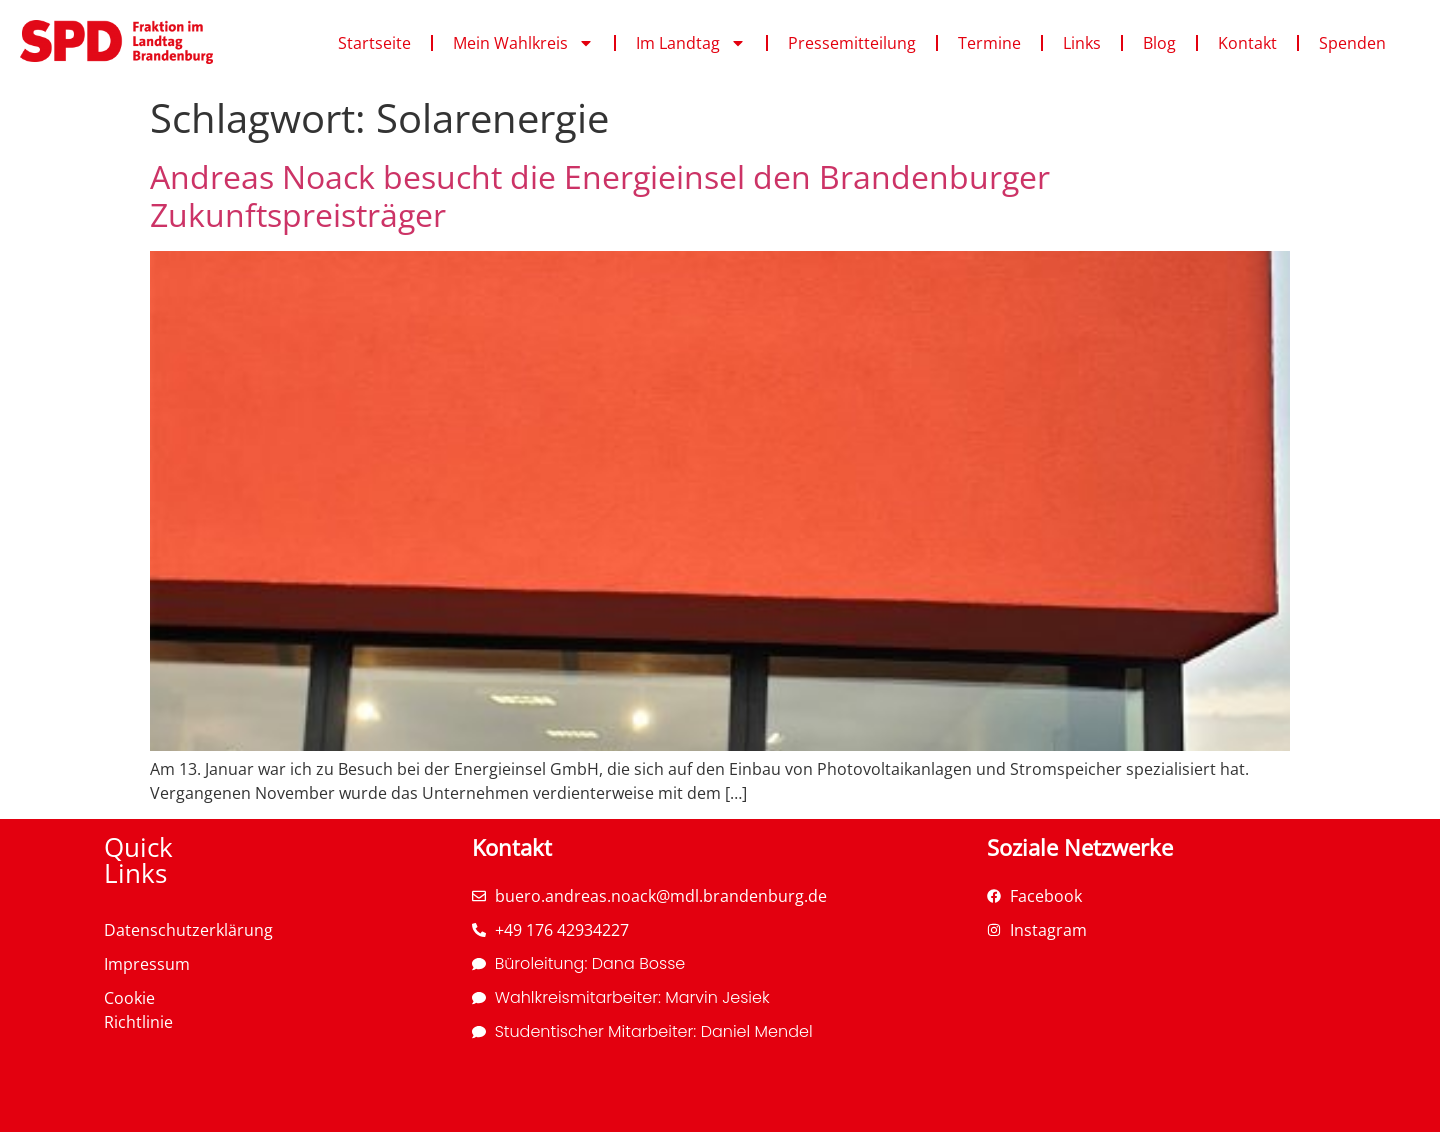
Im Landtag (691, 43)
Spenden (1352, 43)
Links (1082, 43)
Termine (989, 43)
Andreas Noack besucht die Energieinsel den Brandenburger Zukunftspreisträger (600, 195)
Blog (1159, 43)
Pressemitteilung (852, 43)
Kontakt (1247, 43)
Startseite (374, 43)
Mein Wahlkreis (523, 43)
